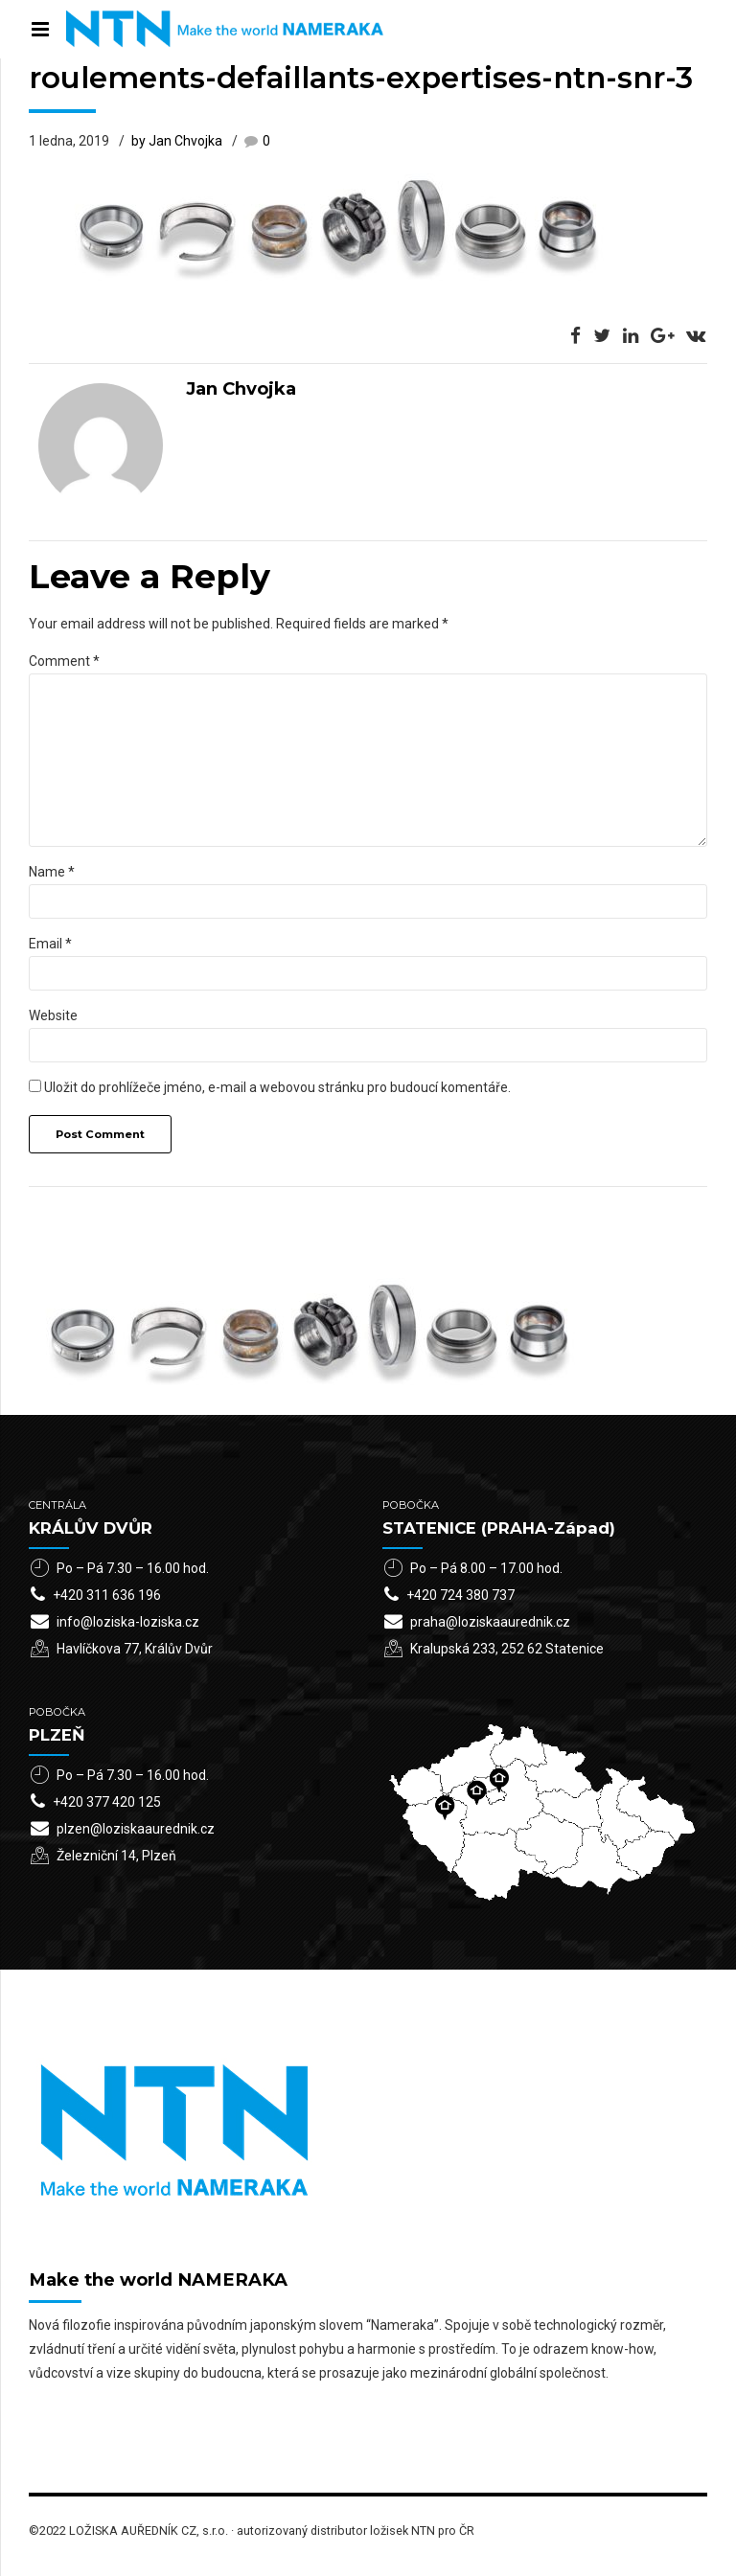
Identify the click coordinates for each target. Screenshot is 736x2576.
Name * (52, 871)
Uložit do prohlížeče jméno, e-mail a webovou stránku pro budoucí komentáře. (277, 1087)
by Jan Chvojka (176, 140)
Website (53, 1015)
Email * (50, 943)
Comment (64, 661)
